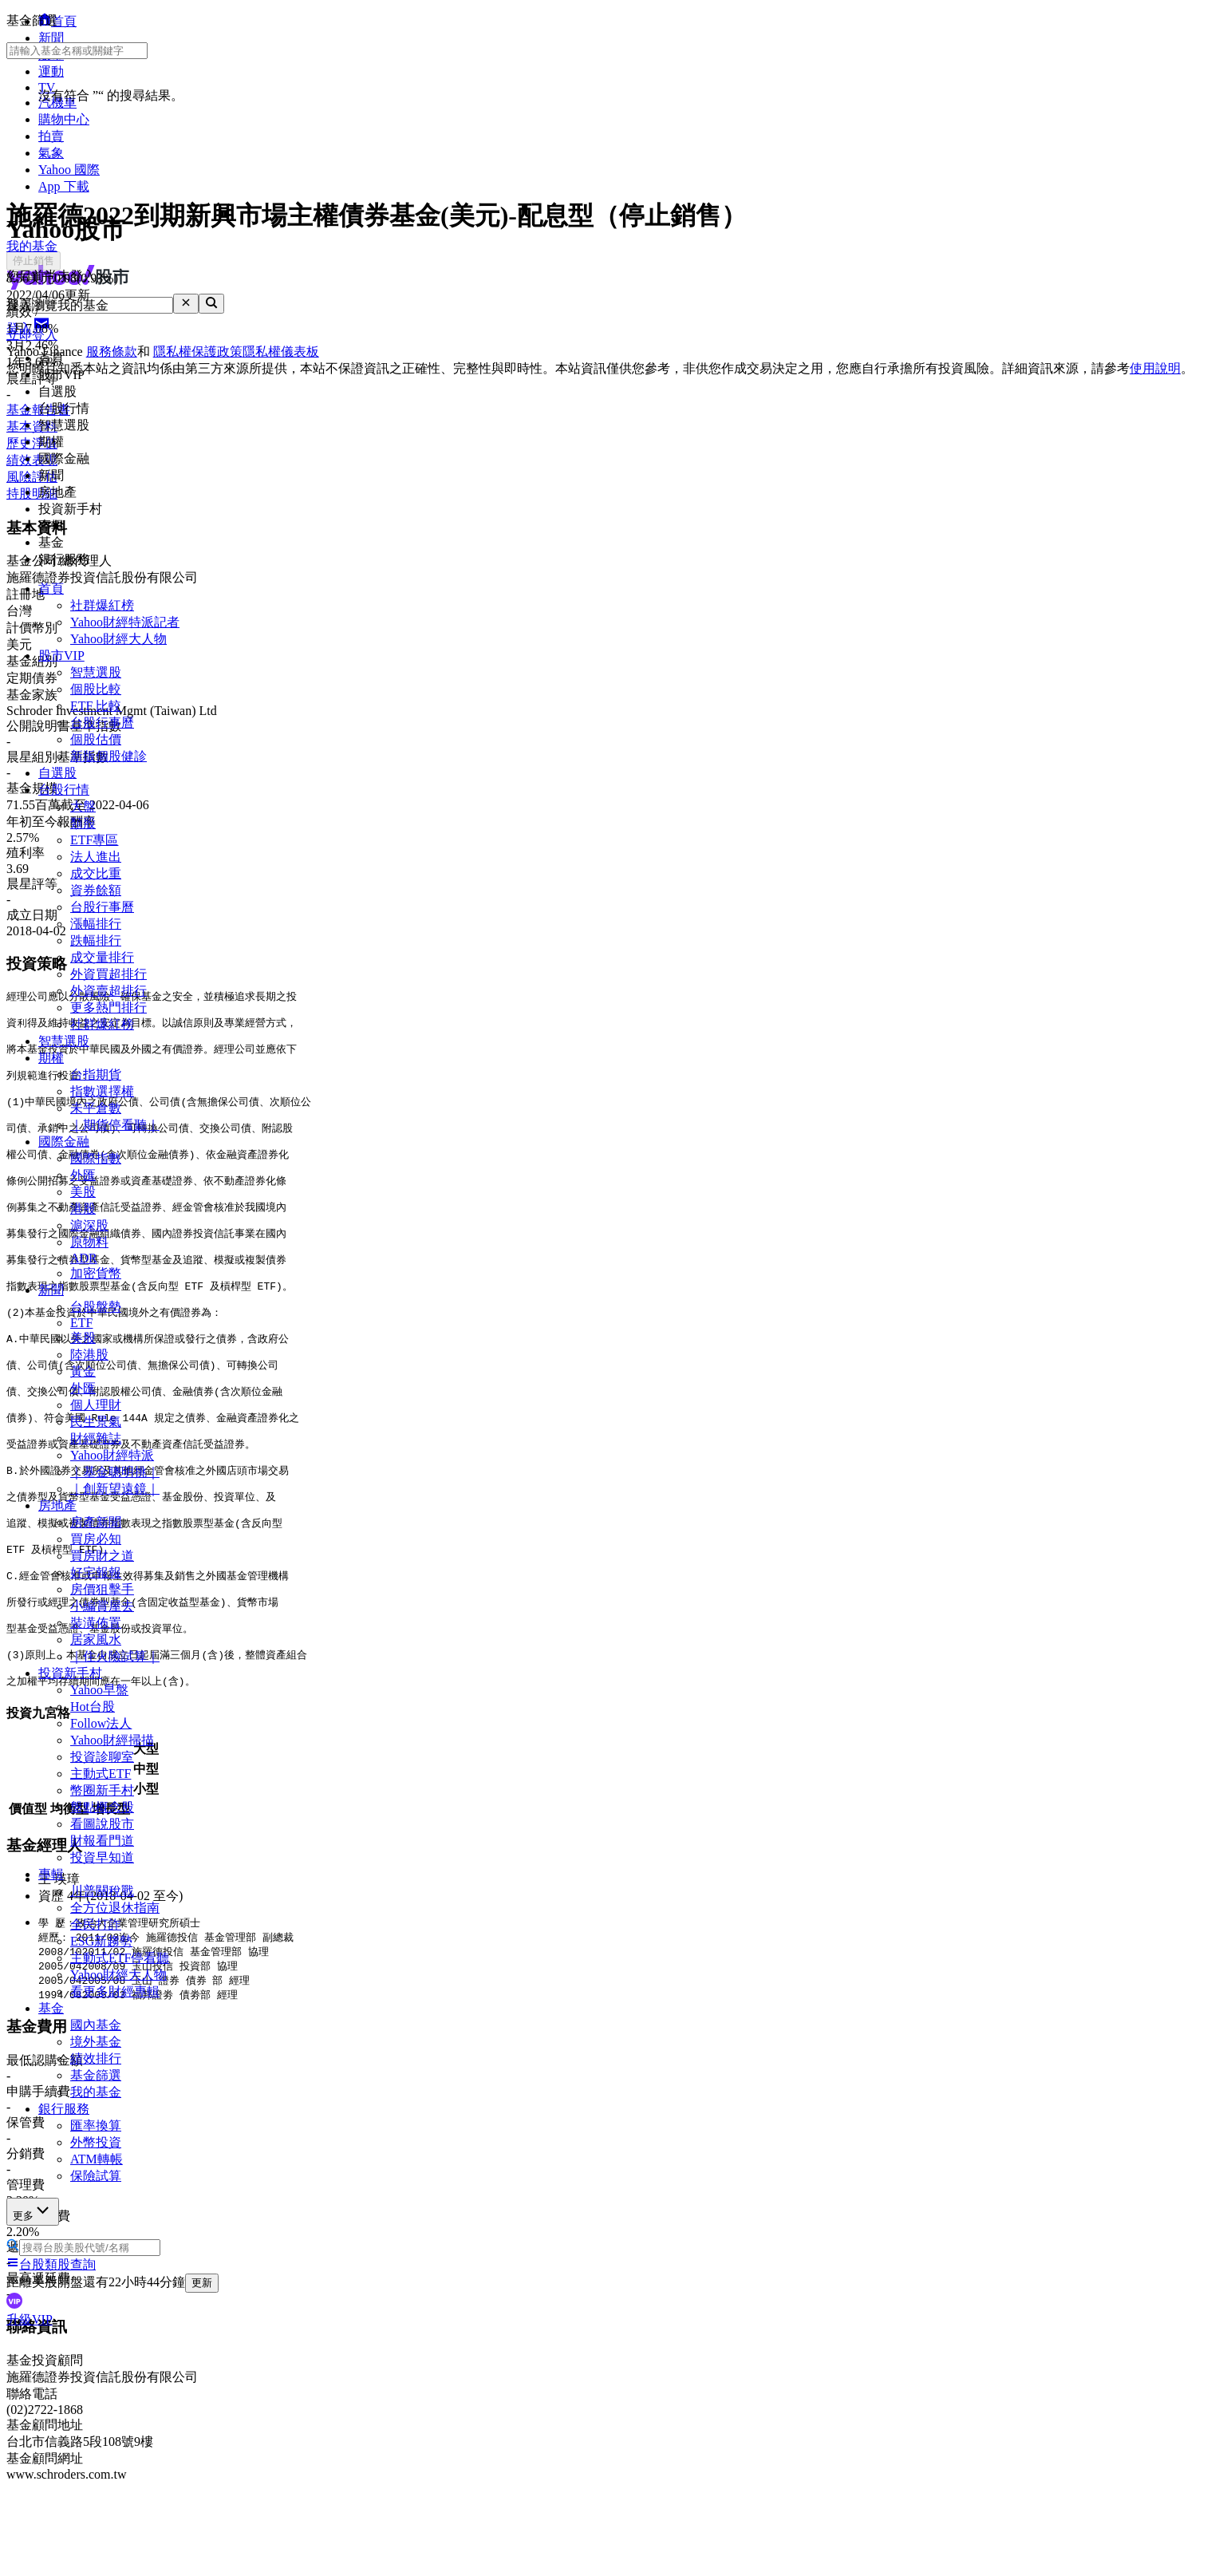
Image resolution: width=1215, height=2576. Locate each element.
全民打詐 (95, 1924)
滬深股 (89, 1225)
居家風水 (95, 1639)
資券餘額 (95, 890)
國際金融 (63, 1141)
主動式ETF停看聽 (119, 1958)
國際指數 (95, 1158)
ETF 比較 (95, 706)
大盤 (83, 806)
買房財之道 (102, 1556)
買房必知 (95, 1539)
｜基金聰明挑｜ (115, 1472)
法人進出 (95, 856)
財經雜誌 (95, 1438)
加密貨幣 (95, 1273)
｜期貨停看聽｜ (115, 1125)
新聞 (51, 1290)
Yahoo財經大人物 (118, 639)
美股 (83, 1192)
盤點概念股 (102, 1807)
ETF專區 (94, 840)
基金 (51, 2008)
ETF (81, 1322)
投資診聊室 (102, 1757)
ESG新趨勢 (101, 1941)
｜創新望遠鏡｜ (115, 1488)
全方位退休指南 (115, 1907)
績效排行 (95, 2058)
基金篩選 (95, 2075)
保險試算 (95, 2176)
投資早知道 (102, 1857)
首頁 (51, 588)
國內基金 (95, 2025)
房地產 (57, 1505)
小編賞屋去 (102, 1606)
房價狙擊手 (102, 1589)
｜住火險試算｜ (115, 1656)
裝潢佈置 (95, 1623)
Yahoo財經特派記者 (124, 622)
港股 (83, 1208)
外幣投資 (95, 2142)
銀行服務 (63, 2109)
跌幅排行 (95, 940)
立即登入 (31, 335)
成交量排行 (102, 957)
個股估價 (95, 739)
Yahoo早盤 (99, 1690)
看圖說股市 (102, 1824)
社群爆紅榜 (102, 605)
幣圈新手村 (102, 1790)
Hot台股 (92, 1706)
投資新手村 (70, 1673)
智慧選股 (95, 672)
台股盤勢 (95, 1307)
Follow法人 (101, 1723)
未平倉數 (95, 1108)
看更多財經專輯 (115, 1991)
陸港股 (89, 1354)
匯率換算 (95, 2125)
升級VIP (29, 2319)
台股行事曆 (102, 722)
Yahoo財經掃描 (112, 1740)
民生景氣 (95, 1421)
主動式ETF (100, 1773)
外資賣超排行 (108, 991)
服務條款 (111, 351)
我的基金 (95, 2092)
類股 (83, 823)
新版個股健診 (108, 756)
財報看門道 (102, 1840)
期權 (51, 1058)
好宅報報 (95, 1572)
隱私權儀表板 (281, 351)
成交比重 (95, 873)
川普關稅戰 (102, 1891)
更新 (201, 2283)
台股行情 (63, 789)
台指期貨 (95, 1074)
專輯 (51, 1874)
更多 (33, 2211)
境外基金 (95, 2042)
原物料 (89, 1242)
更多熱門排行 (108, 1007)
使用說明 (1155, 368)
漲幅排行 (95, 923)
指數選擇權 (102, 1091)
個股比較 (95, 689)
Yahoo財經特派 (112, 1455)
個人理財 (95, 1405)
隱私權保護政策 (198, 351)
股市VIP (61, 655)
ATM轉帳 (96, 2159)
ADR (83, 1258)
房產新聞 (95, 1522)
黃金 (83, 1371)
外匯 (83, 1175)
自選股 (57, 773)
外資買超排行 (108, 974)
